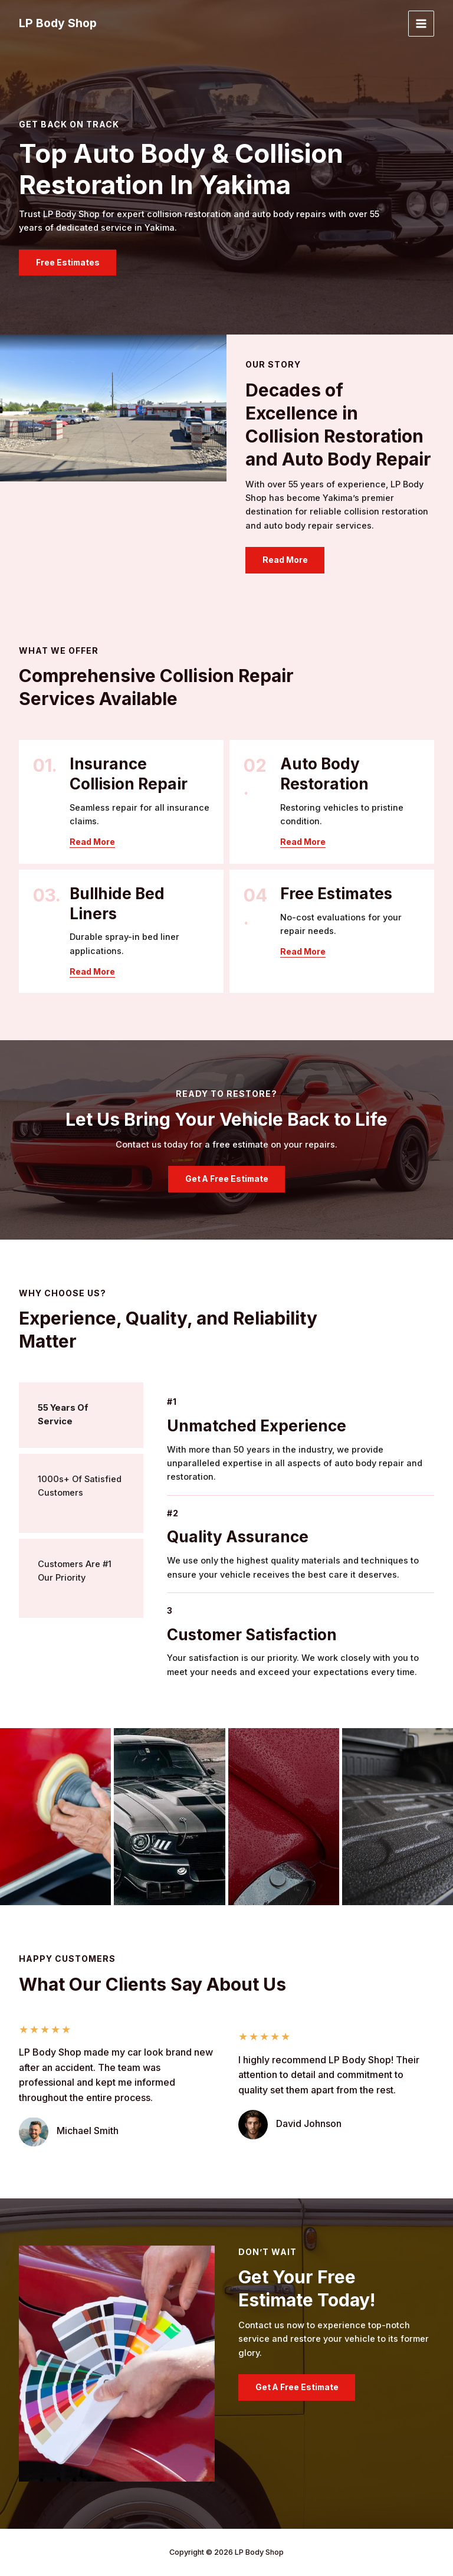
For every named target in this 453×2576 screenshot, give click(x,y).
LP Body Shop (59, 24)
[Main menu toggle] (421, 24)
